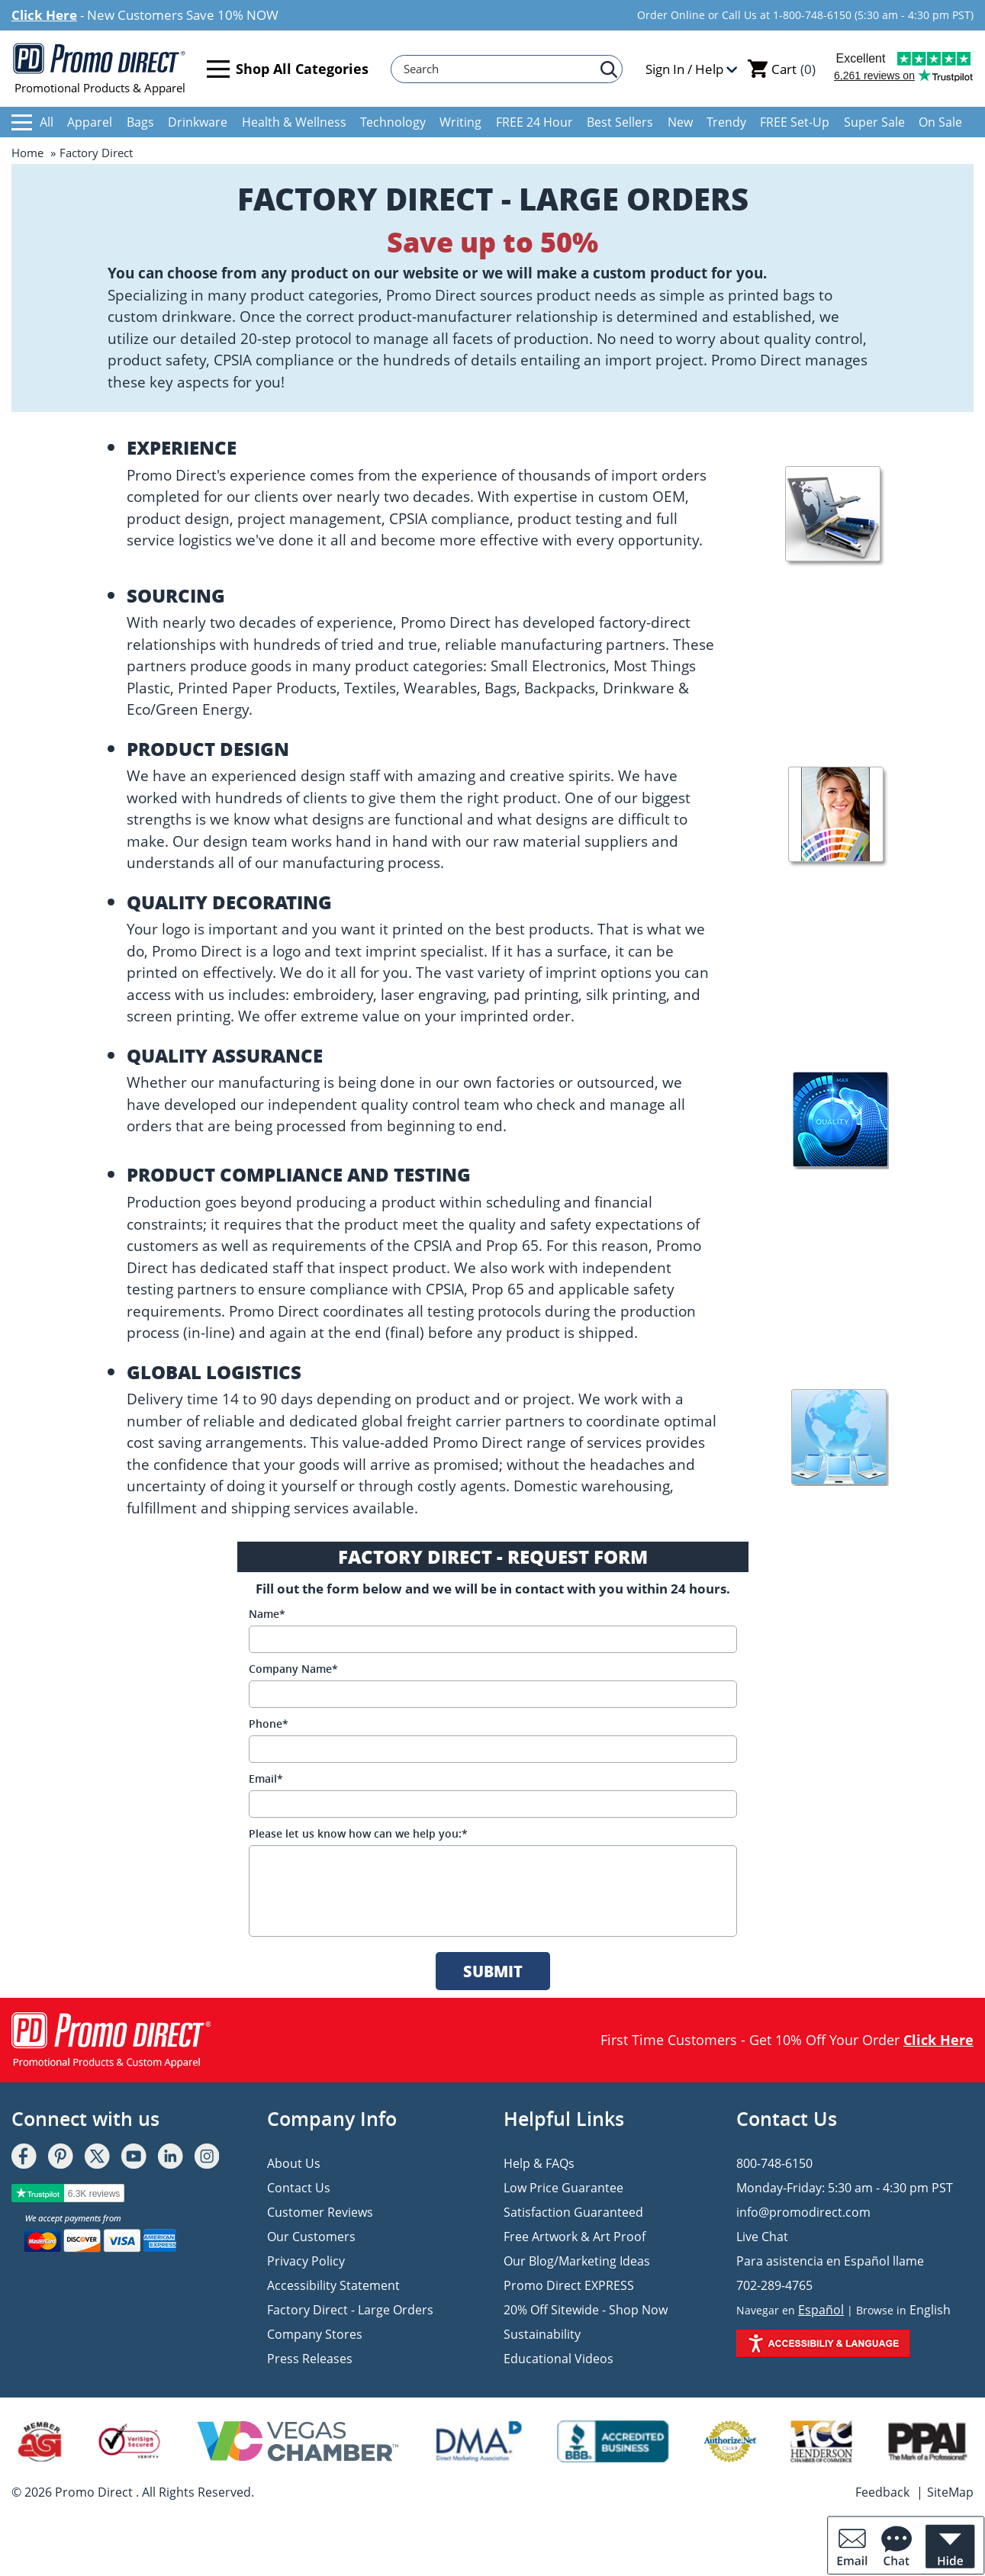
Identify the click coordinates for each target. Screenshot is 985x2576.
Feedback (882, 2492)
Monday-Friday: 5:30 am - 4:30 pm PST (844, 2187)
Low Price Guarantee (563, 2187)
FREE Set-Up (794, 122)
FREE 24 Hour (534, 122)
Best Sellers (620, 122)
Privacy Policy (306, 2261)
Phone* (268, 1723)
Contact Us (298, 2187)
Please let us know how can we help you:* (358, 1833)
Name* (267, 1613)
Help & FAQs (539, 2163)
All (32, 122)
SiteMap (950, 2492)
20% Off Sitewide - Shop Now (586, 2309)
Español (821, 2309)
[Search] (499, 69)
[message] (493, 1891)
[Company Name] (493, 1694)
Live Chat (762, 2236)
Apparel (89, 122)
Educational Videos (558, 2358)
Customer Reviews (320, 2212)
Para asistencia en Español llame (830, 2261)
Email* (266, 1778)
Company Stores (314, 2334)
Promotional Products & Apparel (99, 68)
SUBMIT (493, 1971)
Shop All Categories (288, 69)
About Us (293, 2163)
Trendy (726, 122)
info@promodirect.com (803, 2212)
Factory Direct (96, 152)
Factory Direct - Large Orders (350, 2309)
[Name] (493, 1639)
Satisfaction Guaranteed (573, 2212)
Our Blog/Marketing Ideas (577, 2261)
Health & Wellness (294, 122)
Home (27, 152)
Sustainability (542, 2334)
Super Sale (874, 122)
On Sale (940, 122)
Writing (460, 122)
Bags (140, 122)
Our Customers (311, 2236)
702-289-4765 (774, 2285)
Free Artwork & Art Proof (574, 2236)
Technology (393, 122)
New (680, 122)
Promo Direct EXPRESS (569, 2285)
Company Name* (293, 1668)
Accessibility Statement (333, 2285)
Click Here (44, 15)
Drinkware (197, 122)
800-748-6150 (774, 2163)
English (930, 2309)
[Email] (493, 1804)
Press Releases (309, 2358)
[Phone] (493, 1749)
